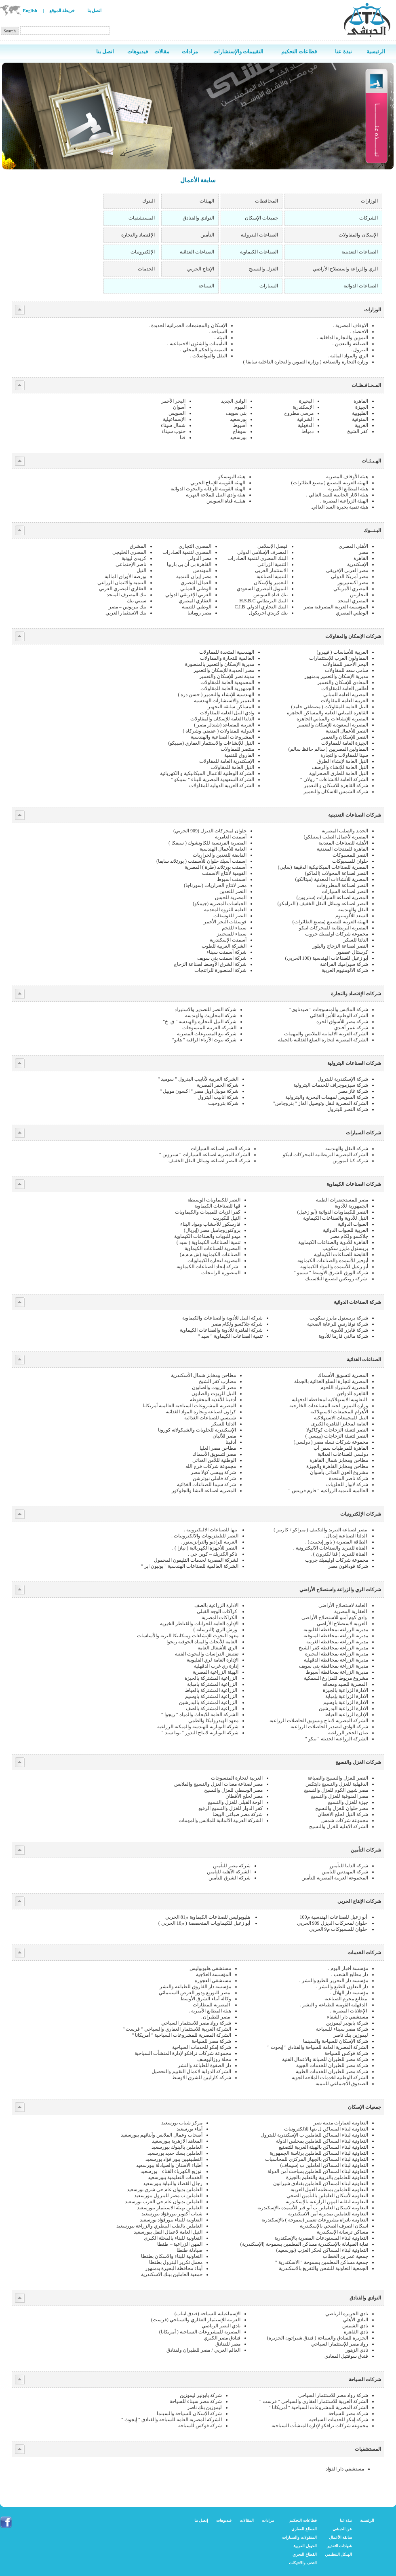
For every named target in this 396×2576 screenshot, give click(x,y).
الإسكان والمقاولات (358, 235)
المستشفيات (141, 218)
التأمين (207, 235)
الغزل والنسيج (263, 269)
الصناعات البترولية (259, 235)
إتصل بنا (201, 2520)
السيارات (268, 286)
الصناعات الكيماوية (259, 252)
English (30, 10)
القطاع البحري (305, 2554)
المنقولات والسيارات (299, 2537)
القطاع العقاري (304, 2529)
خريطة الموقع (62, 10)
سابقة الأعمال (340, 2537)
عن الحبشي (342, 2529)
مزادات (268, 2520)
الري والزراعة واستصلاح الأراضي (345, 269)
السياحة (206, 286)
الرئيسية (367, 2520)
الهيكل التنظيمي (338, 2554)
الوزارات (369, 201)
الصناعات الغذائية (197, 252)
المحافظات (266, 201)
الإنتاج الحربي (200, 269)
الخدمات (146, 269)
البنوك (148, 201)
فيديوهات (224, 2520)
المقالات (247, 2520)
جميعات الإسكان (261, 218)
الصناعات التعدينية (359, 252)
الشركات (368, 218)
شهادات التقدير (339, 2546)
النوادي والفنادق (198, 218)
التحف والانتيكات (303, 2563)
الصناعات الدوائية (360, 286)
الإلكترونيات (143, 252)
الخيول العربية (305, 2546)
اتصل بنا (94, 10)
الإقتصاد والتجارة (138, 235)
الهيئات (207, 201)
